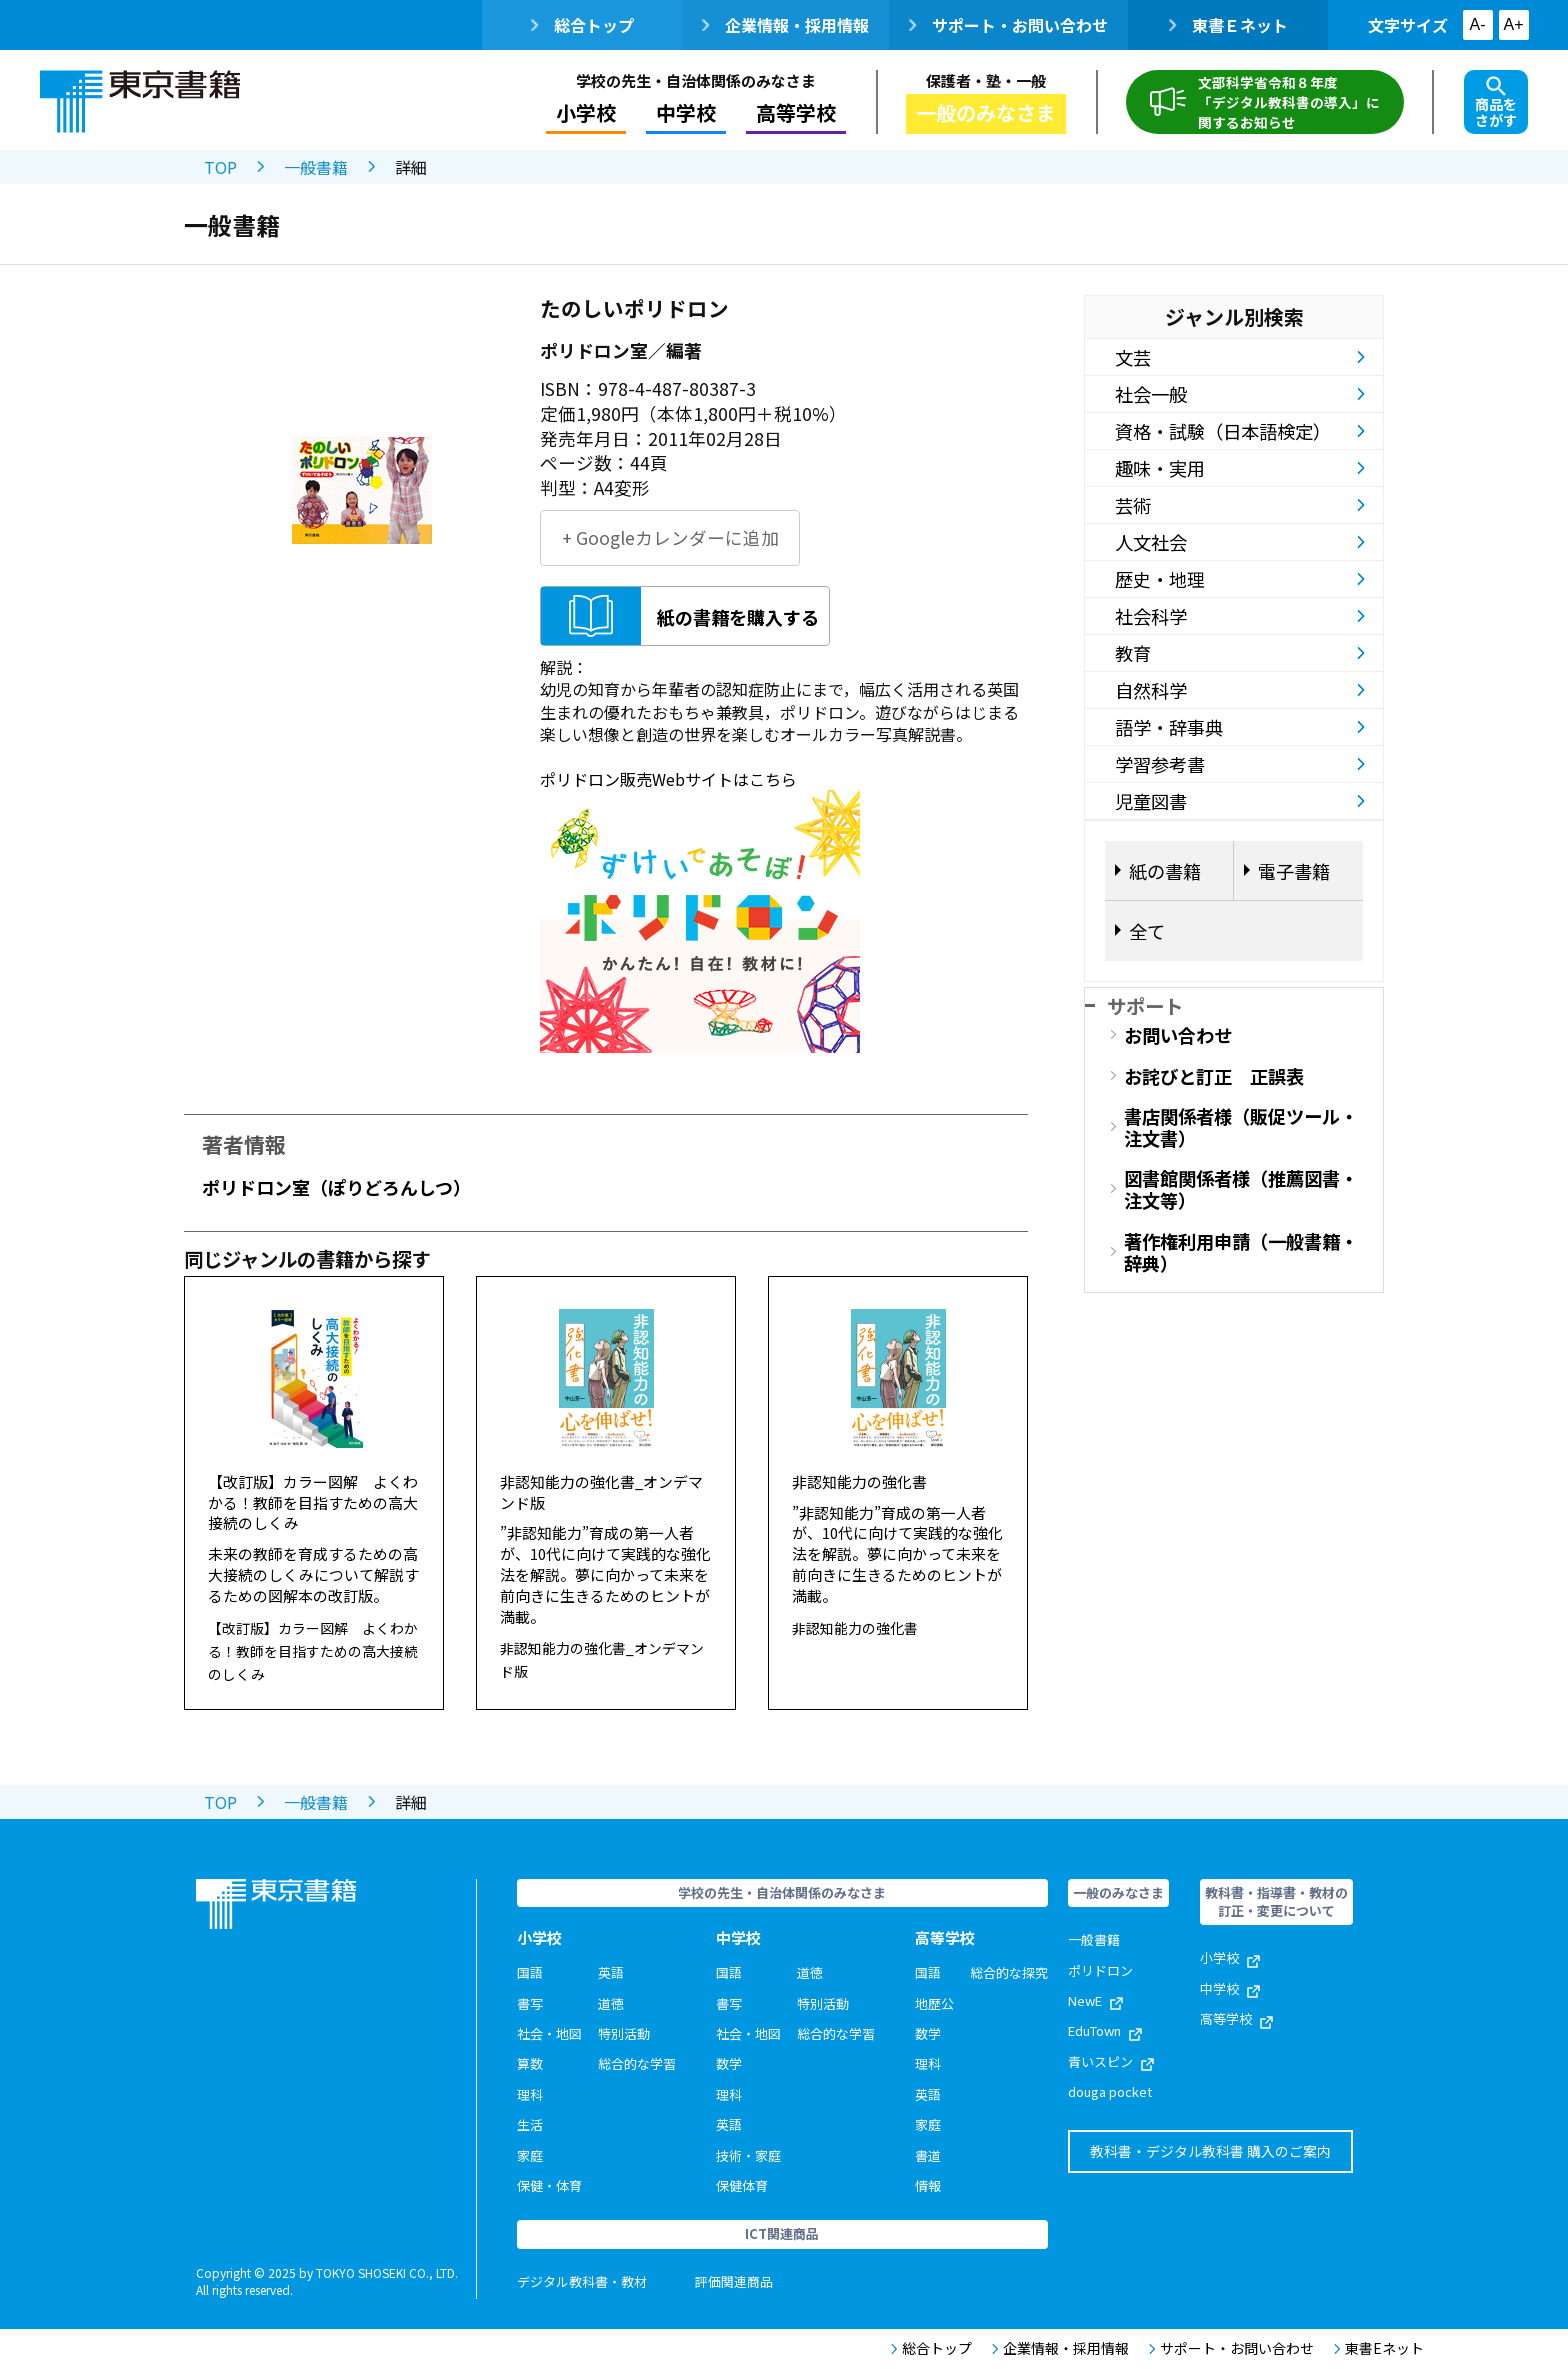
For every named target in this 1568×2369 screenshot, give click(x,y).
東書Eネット (1379, 2348)
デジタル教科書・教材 (582, 2281)
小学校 (586, 112)
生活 (530, 2124)
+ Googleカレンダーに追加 (670, 537)
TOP (220, 167)
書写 (530, 2003)
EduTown (1105, 2030)
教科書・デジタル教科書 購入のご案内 (1210, 2151)
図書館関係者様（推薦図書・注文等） (1241, 1189)
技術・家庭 (748, 2155)
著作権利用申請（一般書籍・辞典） (1241, 1252)
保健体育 (742, 2185)
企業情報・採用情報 (785, 25)
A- (1478, 24)
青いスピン (1111, 2061)
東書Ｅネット (1228, 25)
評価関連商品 (734, 2281)
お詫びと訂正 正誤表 (1214, 1076)
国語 (530, 1972)
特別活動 (624, 2033)
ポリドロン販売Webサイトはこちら (668, 779)
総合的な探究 (1009, 1972)
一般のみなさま (986, 112)
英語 (611, 1972)
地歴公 (934, 2003)
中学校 (686, 112)
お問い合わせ (1178, 1035)
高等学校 (796, 112)
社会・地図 (549, 2033)
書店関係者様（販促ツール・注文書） (1241, 1127)
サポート (1145, 1005)
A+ (1513, 24)
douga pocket (1110, 2091)
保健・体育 (549, 2185)
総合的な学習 (637, 2063)
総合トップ (582, 25)
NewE (1095, 2000)
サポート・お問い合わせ (1008, 25)
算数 (530, 2063)
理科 (530, 2094)
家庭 (530, 2155)
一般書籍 (316, 167)
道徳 (611, 2003)
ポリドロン (1100, 1970)
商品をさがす (1496, 103)
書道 (928, 2155)
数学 (729, 2063)
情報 (928, 2185)
